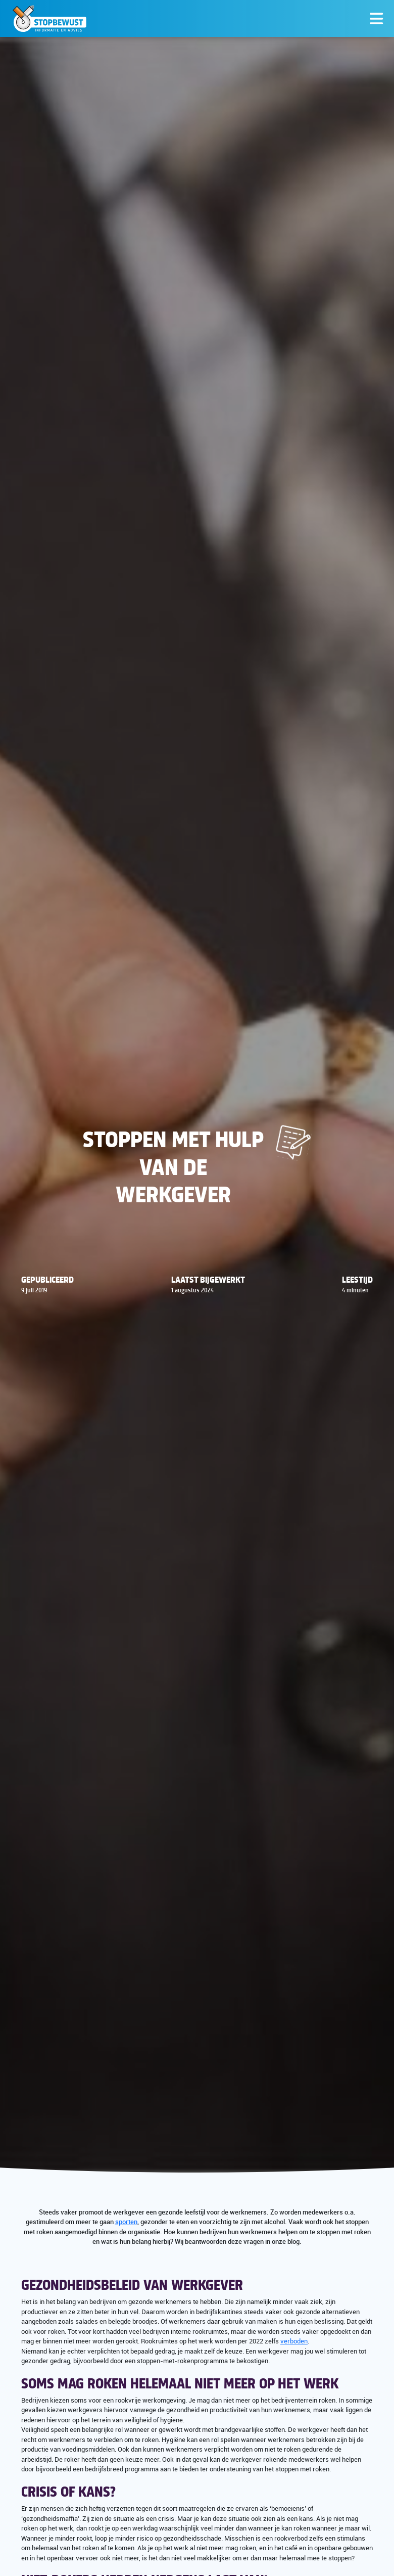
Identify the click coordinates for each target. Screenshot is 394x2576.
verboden (294, 2340)
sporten (126, 2221)
